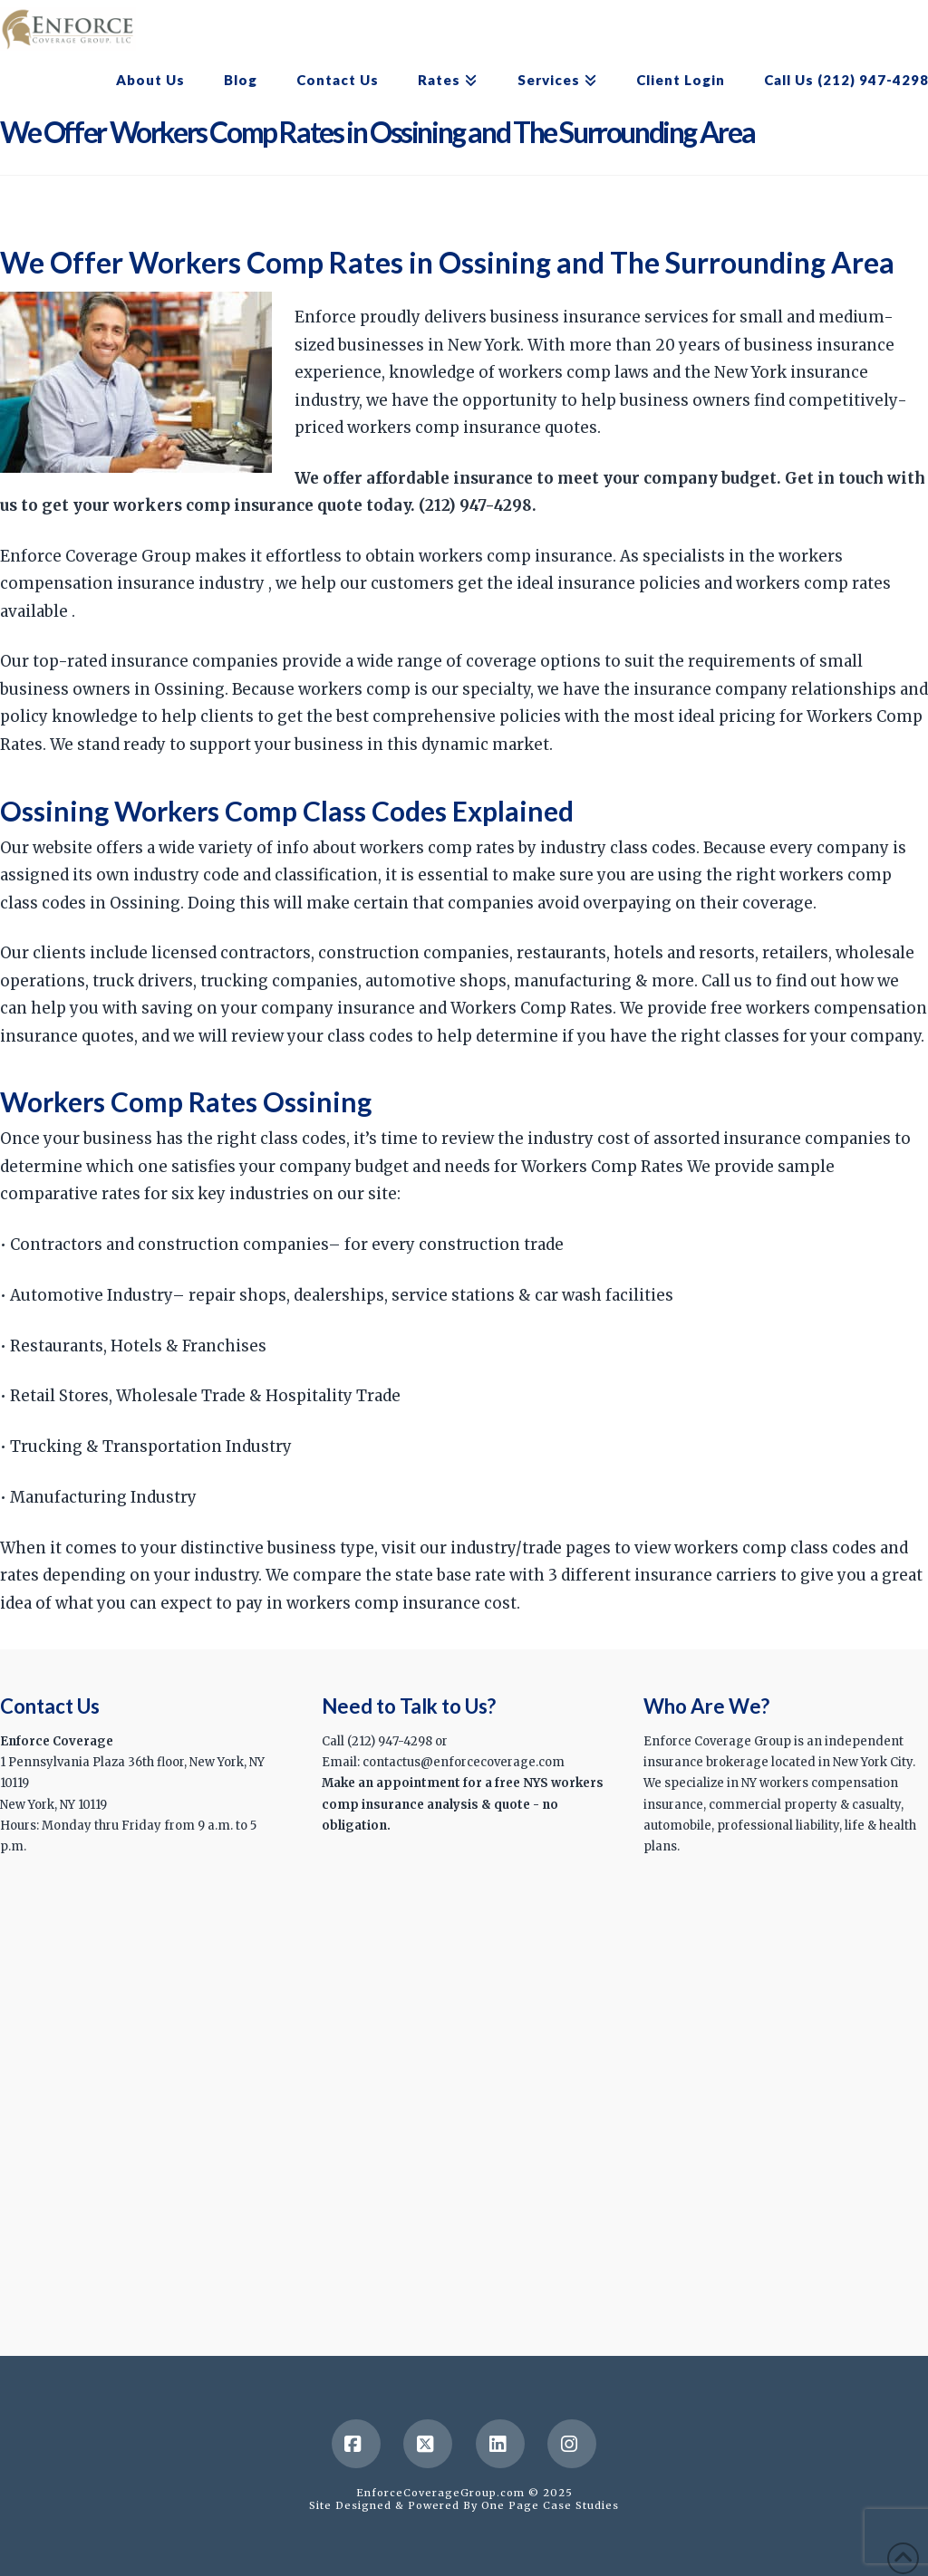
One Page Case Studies (550, 2505)
